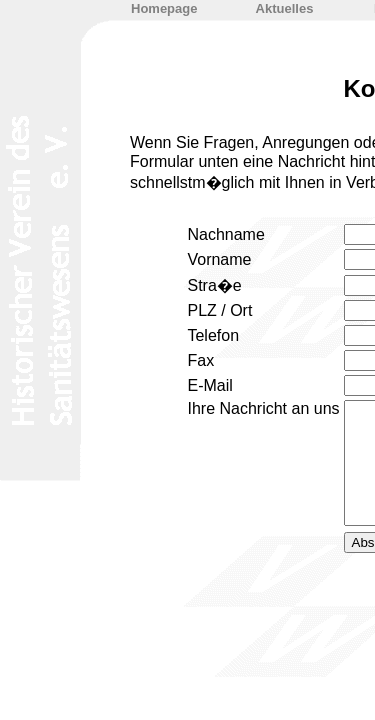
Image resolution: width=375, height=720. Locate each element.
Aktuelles (285, 8)
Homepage (164, 8)
